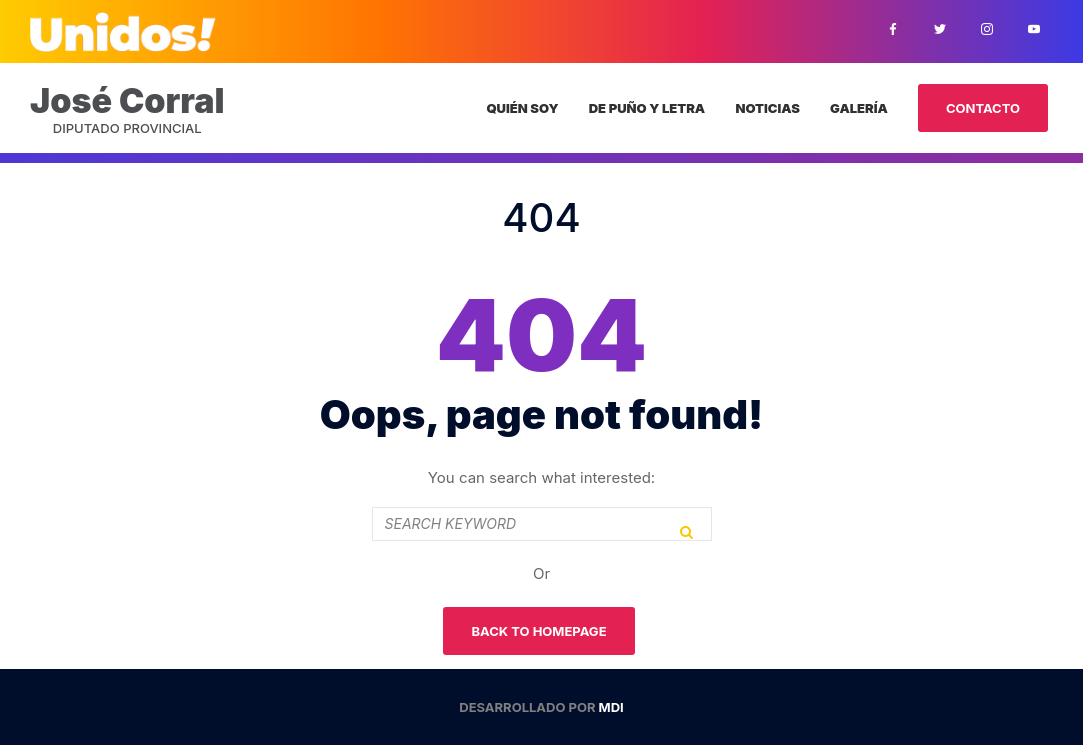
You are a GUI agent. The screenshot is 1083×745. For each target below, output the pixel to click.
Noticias (767, 108)
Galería (859, 108)
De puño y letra (647, 108)
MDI (611, 707)
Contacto (983, 108)
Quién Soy (522, 108)
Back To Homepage (538, 631)
